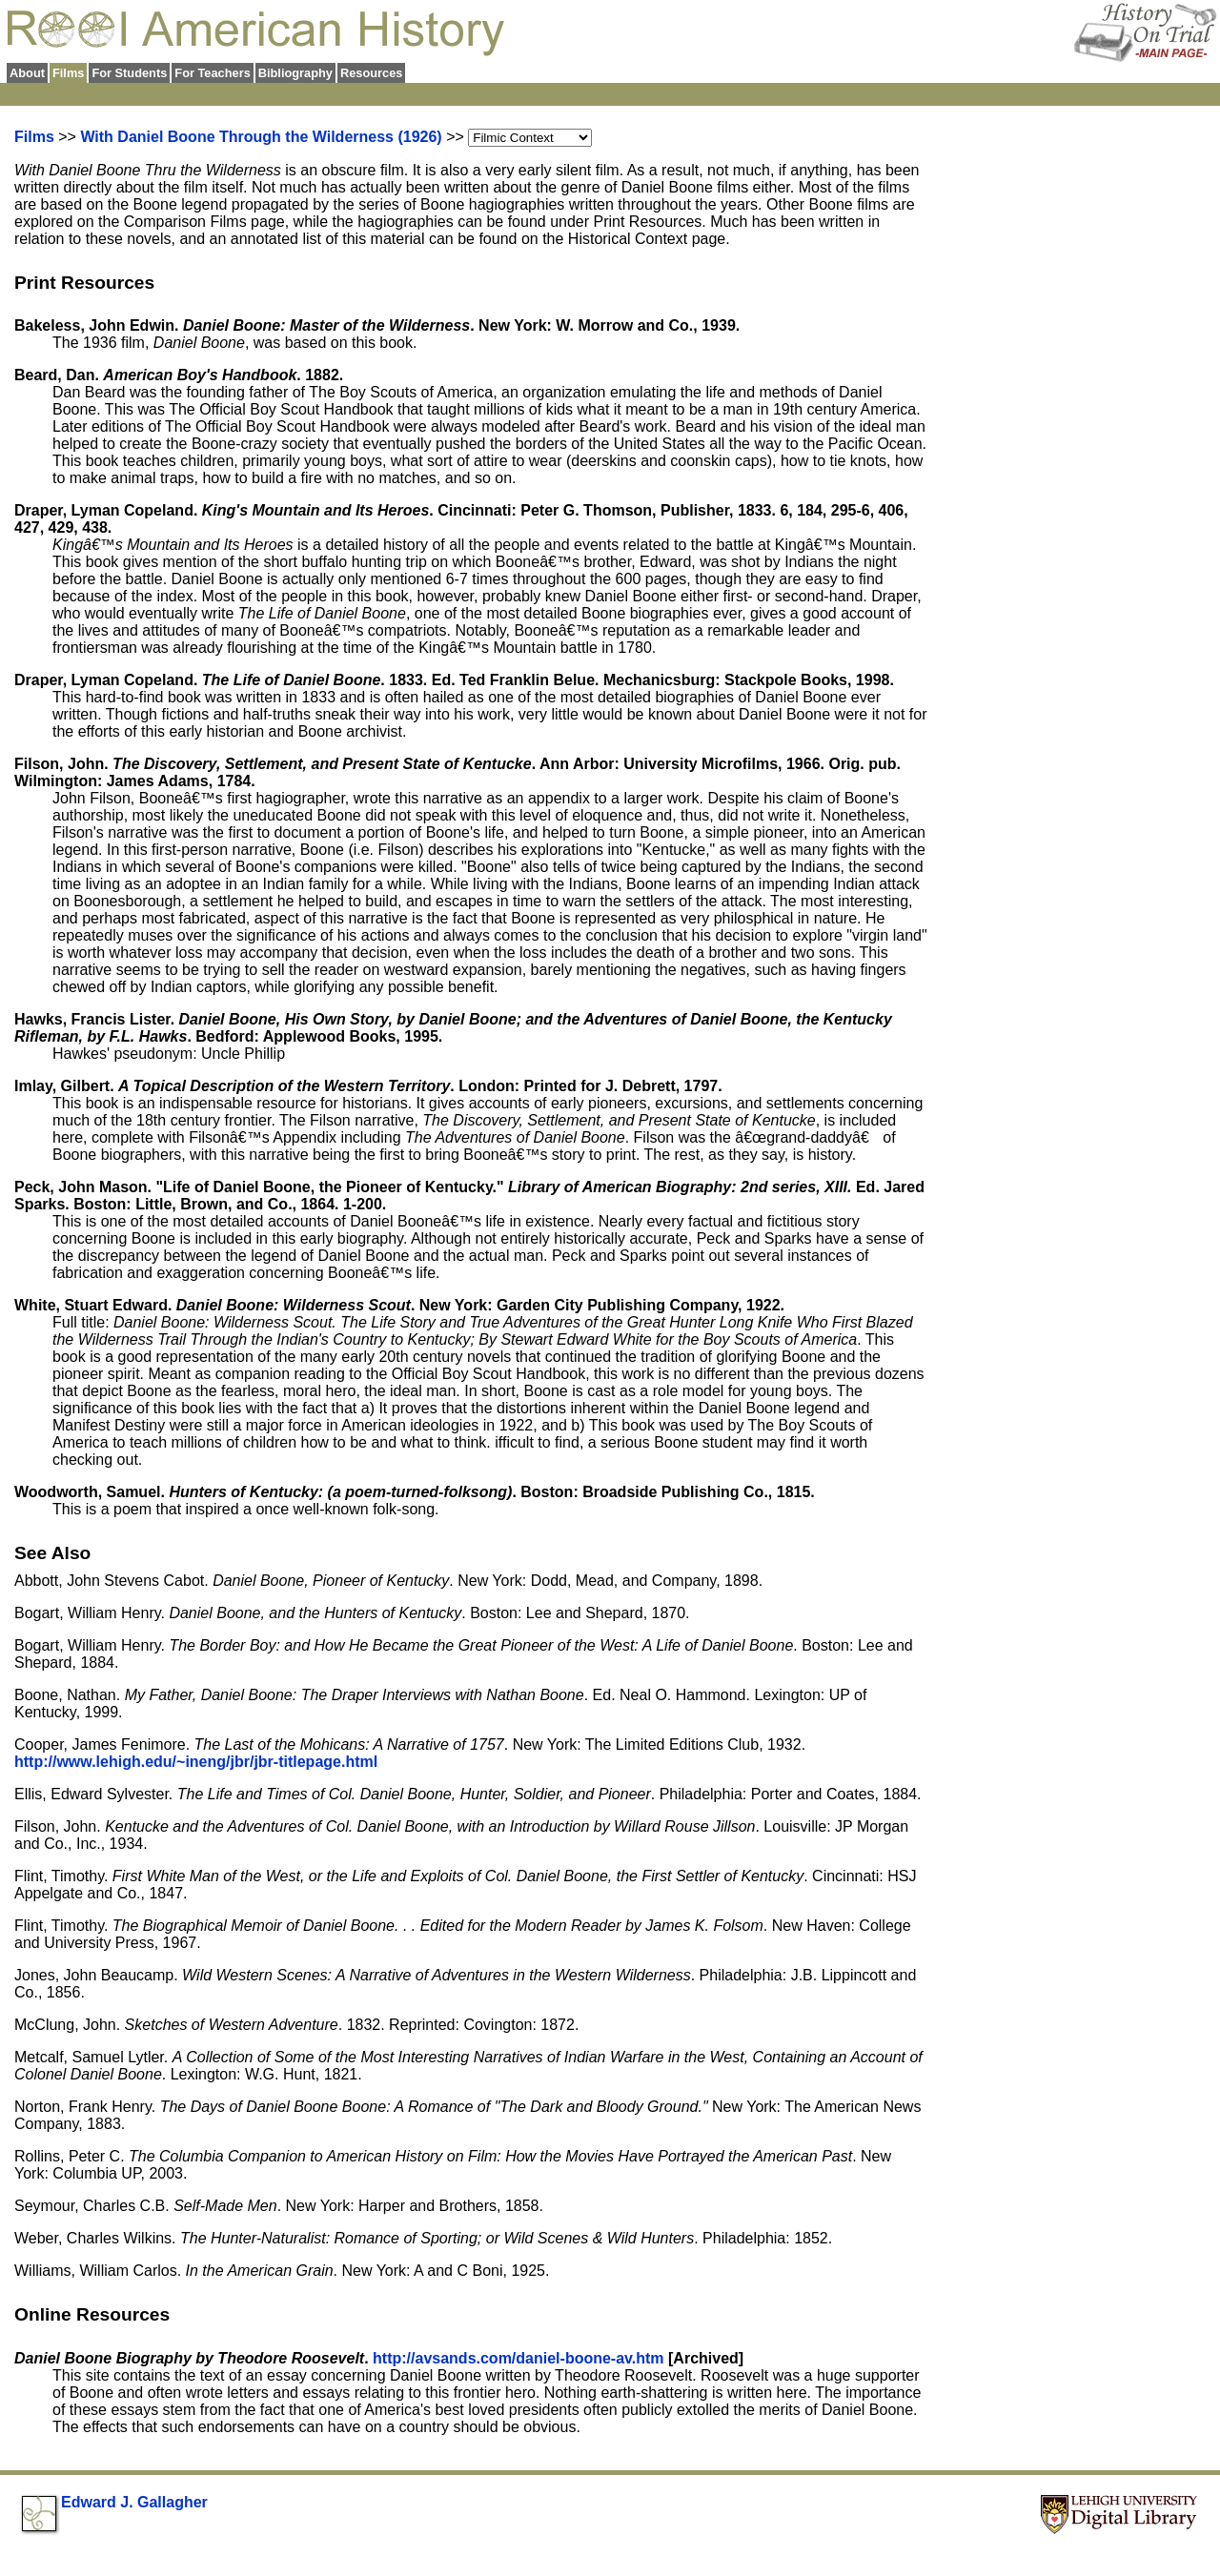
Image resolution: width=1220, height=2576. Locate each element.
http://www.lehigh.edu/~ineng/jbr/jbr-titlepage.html (195, 1762)
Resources (371, 73)
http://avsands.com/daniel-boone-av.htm (520, 2358)
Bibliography (295, 73)
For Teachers (212, 73)
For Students (129, 73)
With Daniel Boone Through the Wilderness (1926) (260, 137)
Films (34, 137)
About (27, 73)
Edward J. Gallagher (134, 2502)
